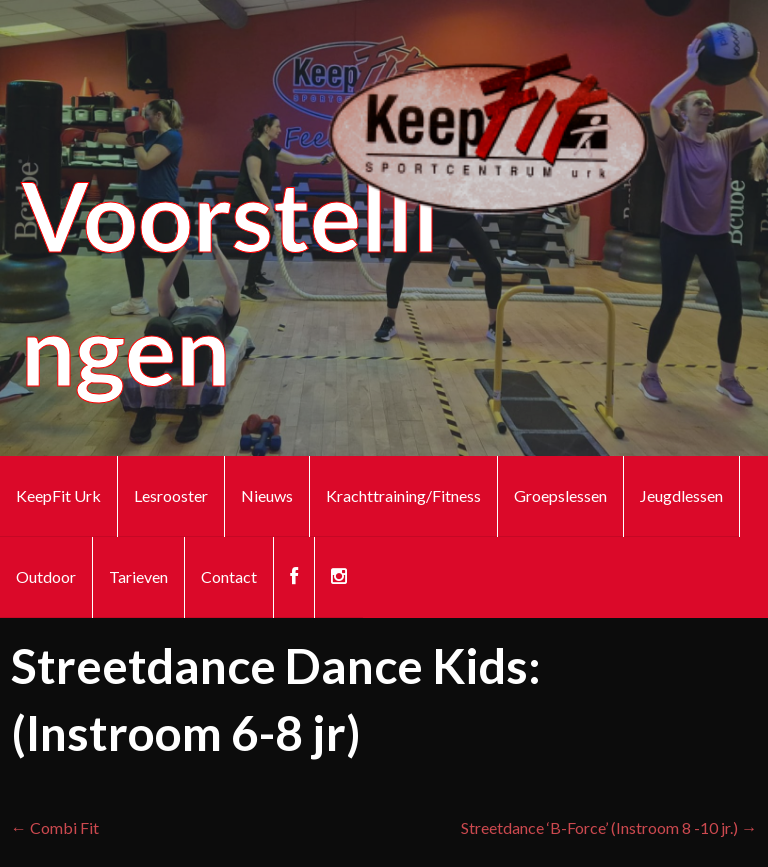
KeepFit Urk (58, 495)
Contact (229, 576)
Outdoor (46, 576)
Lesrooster (171, 495)
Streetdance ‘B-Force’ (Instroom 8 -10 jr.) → (609, 827)
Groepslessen (560, 495)
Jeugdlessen (681, 495)
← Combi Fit (55, 827)
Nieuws (267, 495)
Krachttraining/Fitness (403, 495)
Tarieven (138, 576)
